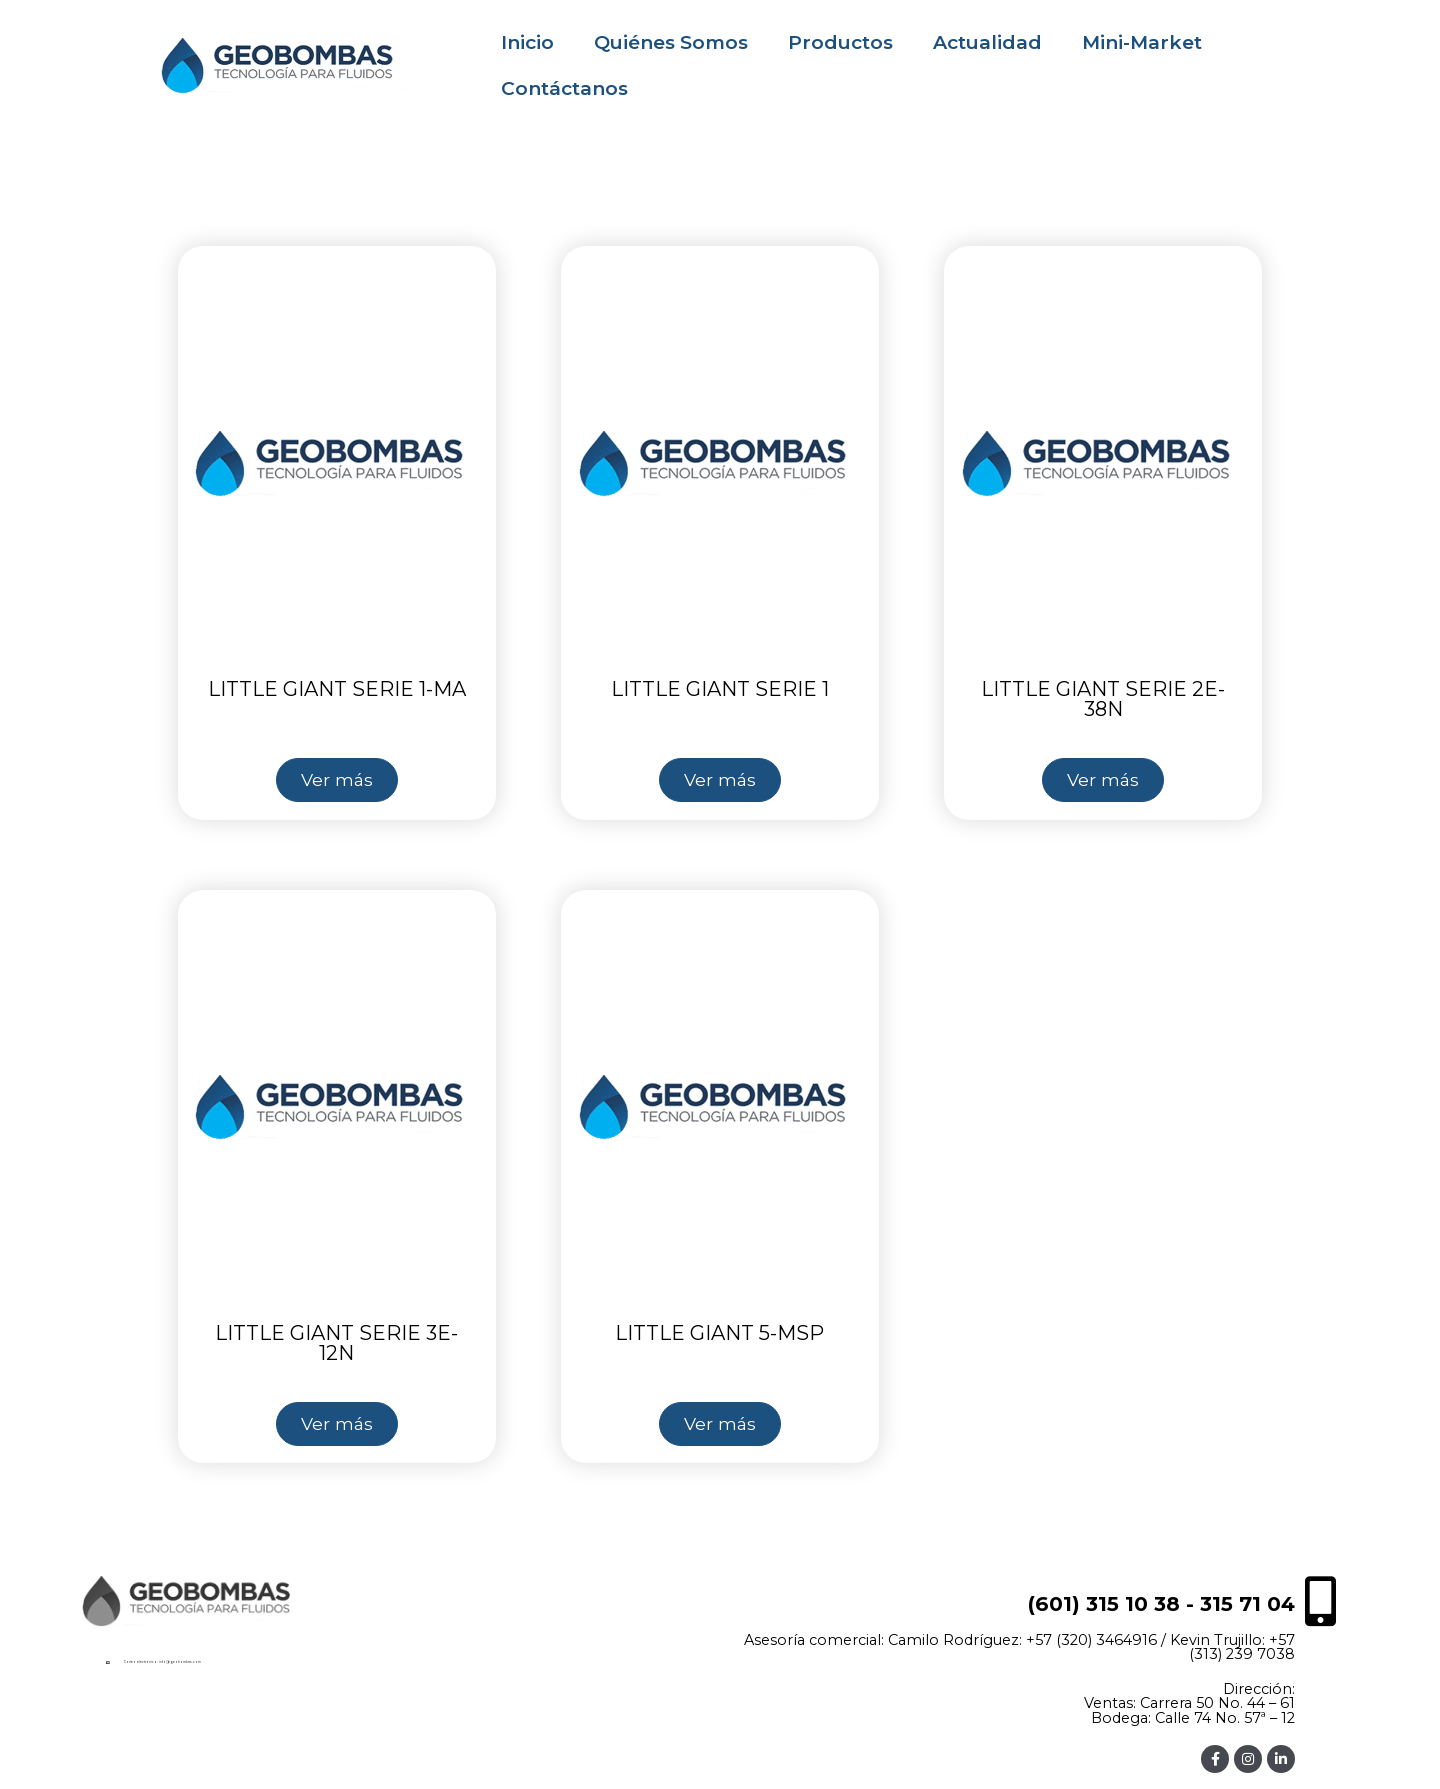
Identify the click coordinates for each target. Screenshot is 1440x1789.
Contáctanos (564, 88)
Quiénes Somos (671, 42)
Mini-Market (1142, 42)
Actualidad (987, 42)
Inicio (527, 42)
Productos (840, 42)
